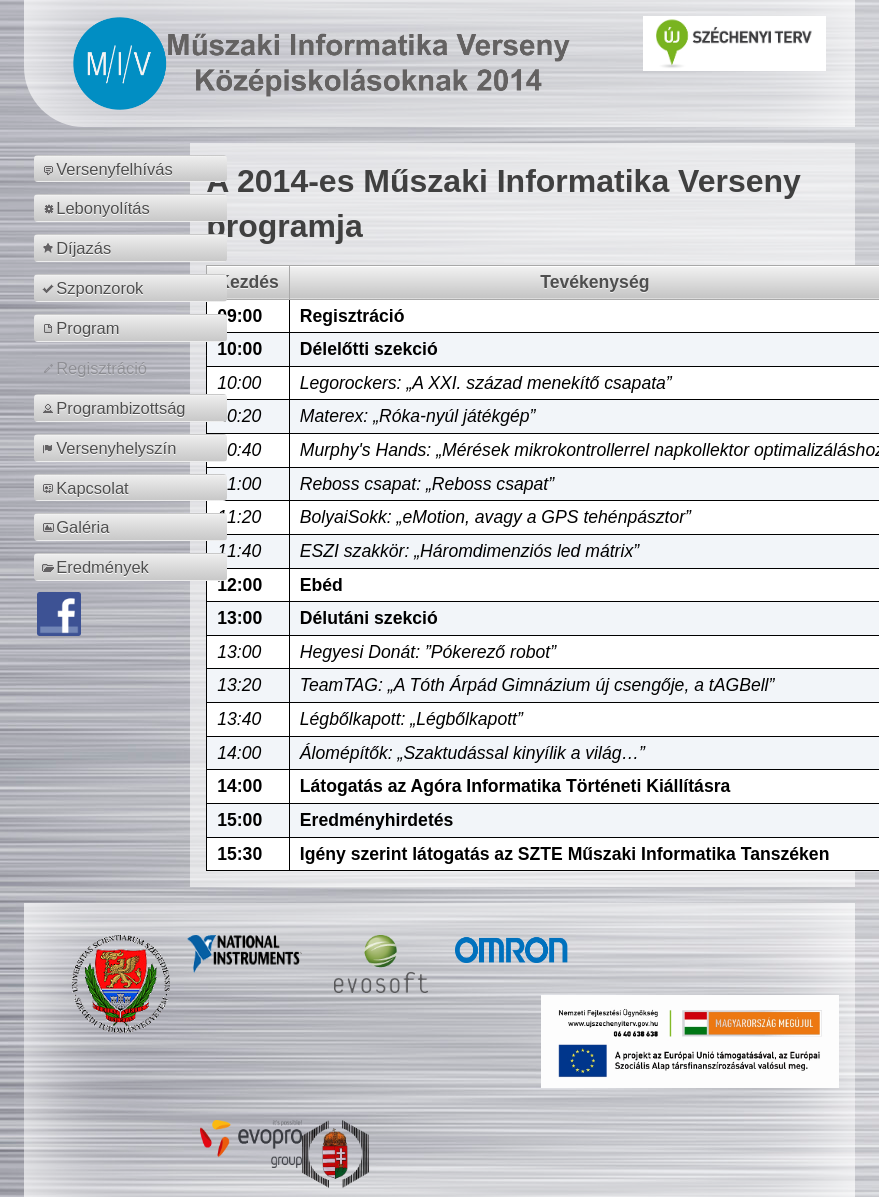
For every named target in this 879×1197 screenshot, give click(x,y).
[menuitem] (133, 169)
